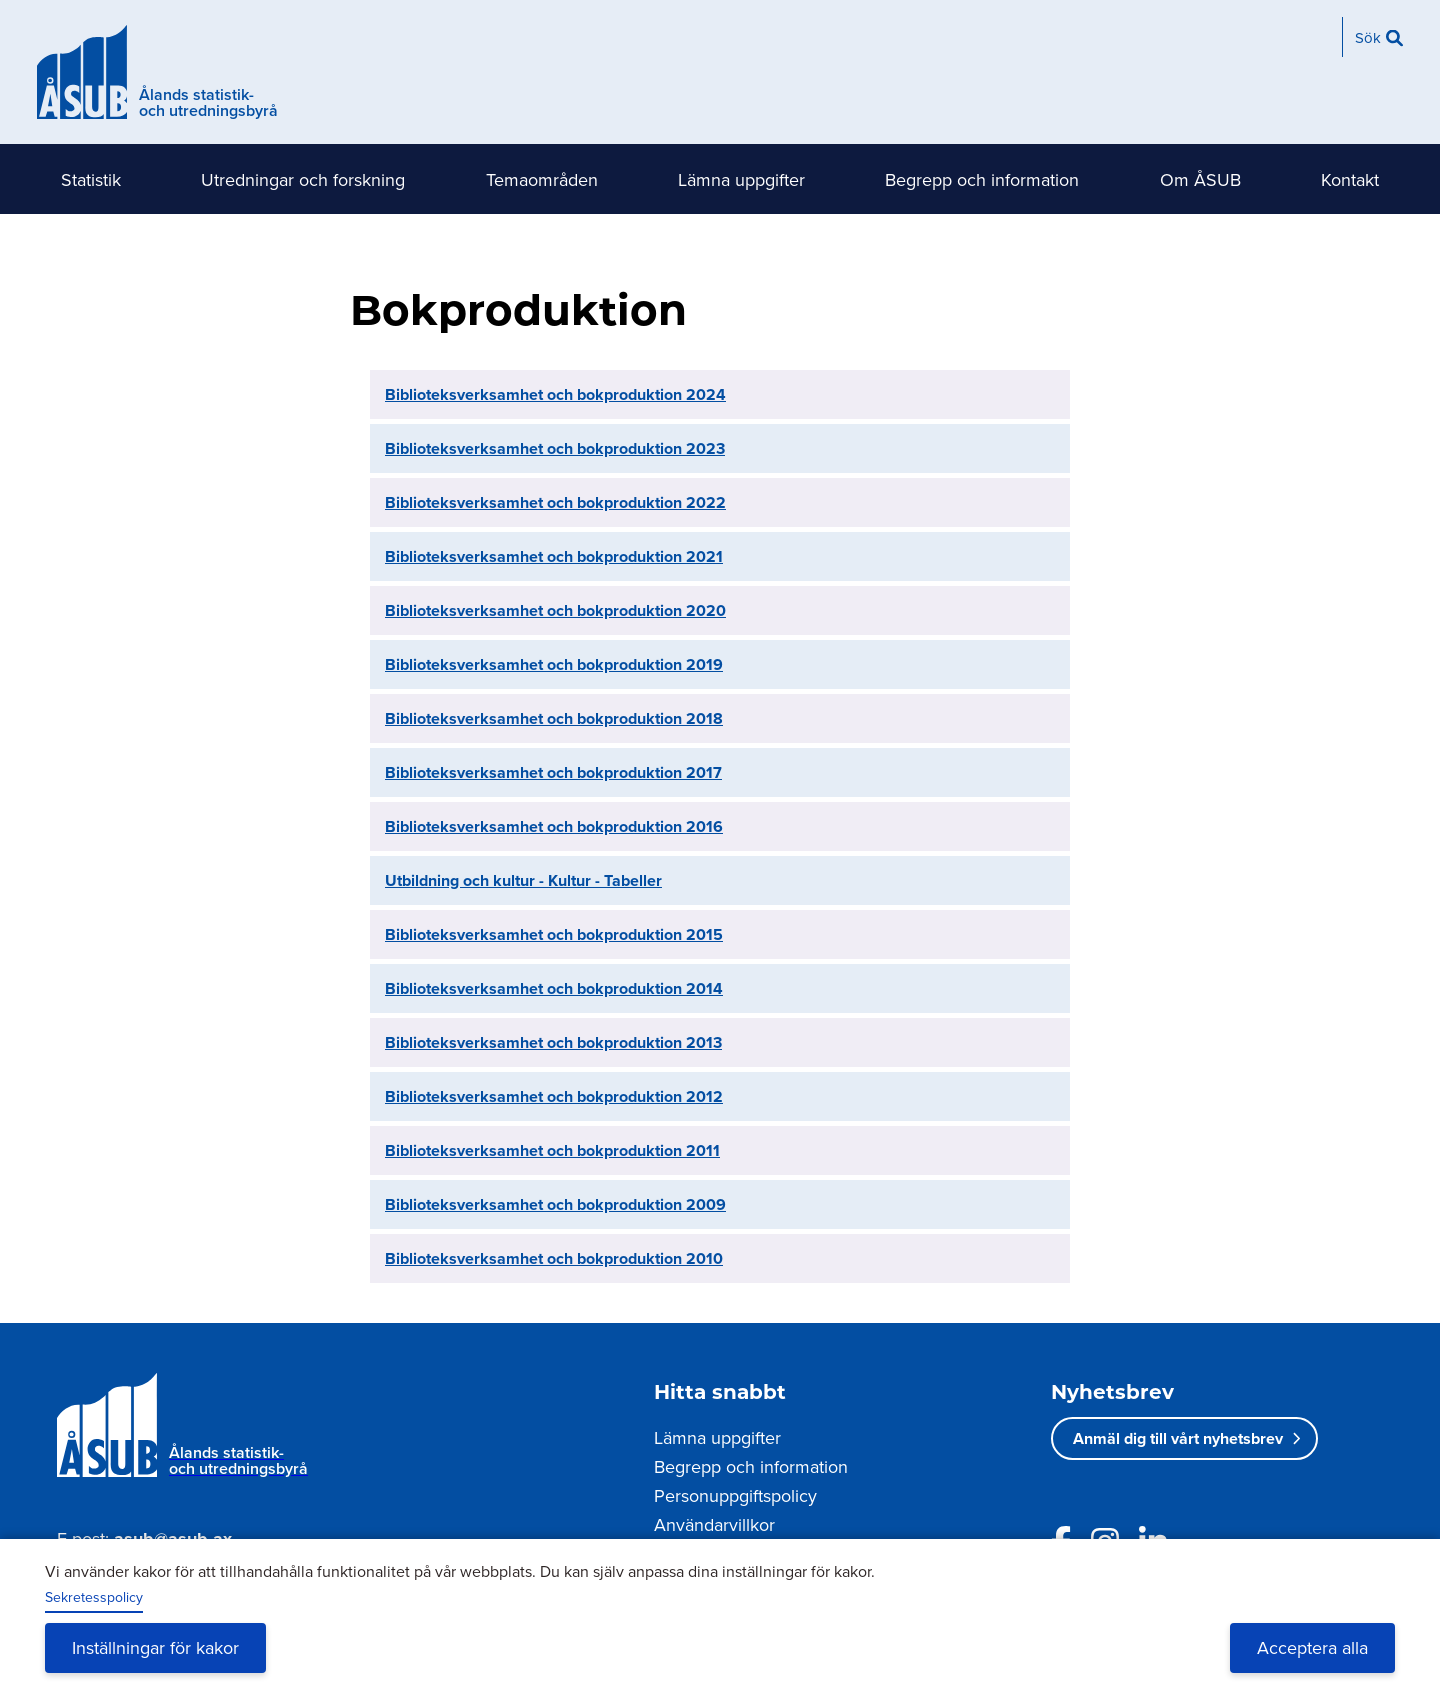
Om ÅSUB (1200, 179)
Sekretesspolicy (94, 1597)
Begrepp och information (982, 179)
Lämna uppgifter (741, 179)
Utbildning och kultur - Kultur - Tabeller (523, 880)
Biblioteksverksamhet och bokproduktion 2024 (555, 394)
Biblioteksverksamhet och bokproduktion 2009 (555, 1204)
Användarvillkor (714, 1524)
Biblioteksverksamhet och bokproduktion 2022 (555, 502)
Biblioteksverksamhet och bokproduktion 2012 (554, 1096)
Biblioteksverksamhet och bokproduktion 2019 (554, 664)
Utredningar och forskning (303, 179)
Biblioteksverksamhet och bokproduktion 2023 (555, 448)
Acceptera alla (1312, 1647)
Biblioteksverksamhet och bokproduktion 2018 (554, 718)
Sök (1368, 37)
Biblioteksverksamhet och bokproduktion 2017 (553, 772)
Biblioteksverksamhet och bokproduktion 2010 (554, 1258)
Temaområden (542, 179)
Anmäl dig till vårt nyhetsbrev (1178, 1438)
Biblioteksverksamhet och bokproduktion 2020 (555, 610)
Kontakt (1350, 179)
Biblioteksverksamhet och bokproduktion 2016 (554, 826)
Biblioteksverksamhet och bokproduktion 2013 (553, 1042)
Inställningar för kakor (155, 1647)
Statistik (91, 179)
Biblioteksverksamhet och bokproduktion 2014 (554, 988)
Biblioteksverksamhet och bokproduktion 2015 (554, 934)
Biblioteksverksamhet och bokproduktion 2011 (552, 1150)
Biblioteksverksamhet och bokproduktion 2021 (554, 556)
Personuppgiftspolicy (735, 1495)
